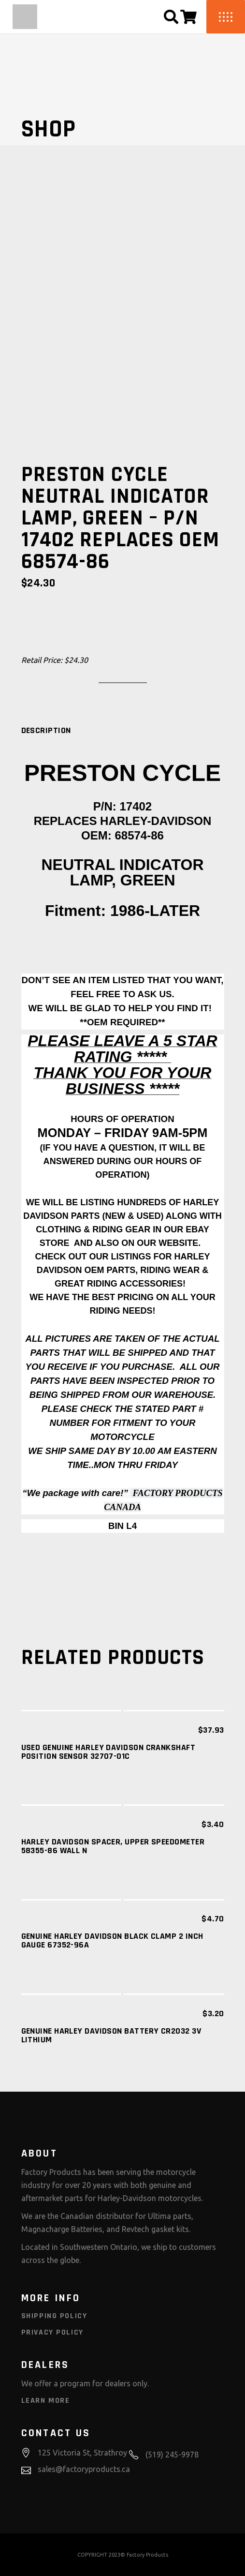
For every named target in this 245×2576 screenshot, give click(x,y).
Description (46, 730)
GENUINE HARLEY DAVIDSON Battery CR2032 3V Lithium (111, 2035)
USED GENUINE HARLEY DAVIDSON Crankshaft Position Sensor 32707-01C (108, 1752)
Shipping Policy (54, 2316)
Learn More (45, 2401)
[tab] (46, 730)
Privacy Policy (52, 2332)
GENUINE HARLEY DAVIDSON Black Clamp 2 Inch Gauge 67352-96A (112, 1940)
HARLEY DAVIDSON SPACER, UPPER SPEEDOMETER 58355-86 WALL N (112, 1846)
